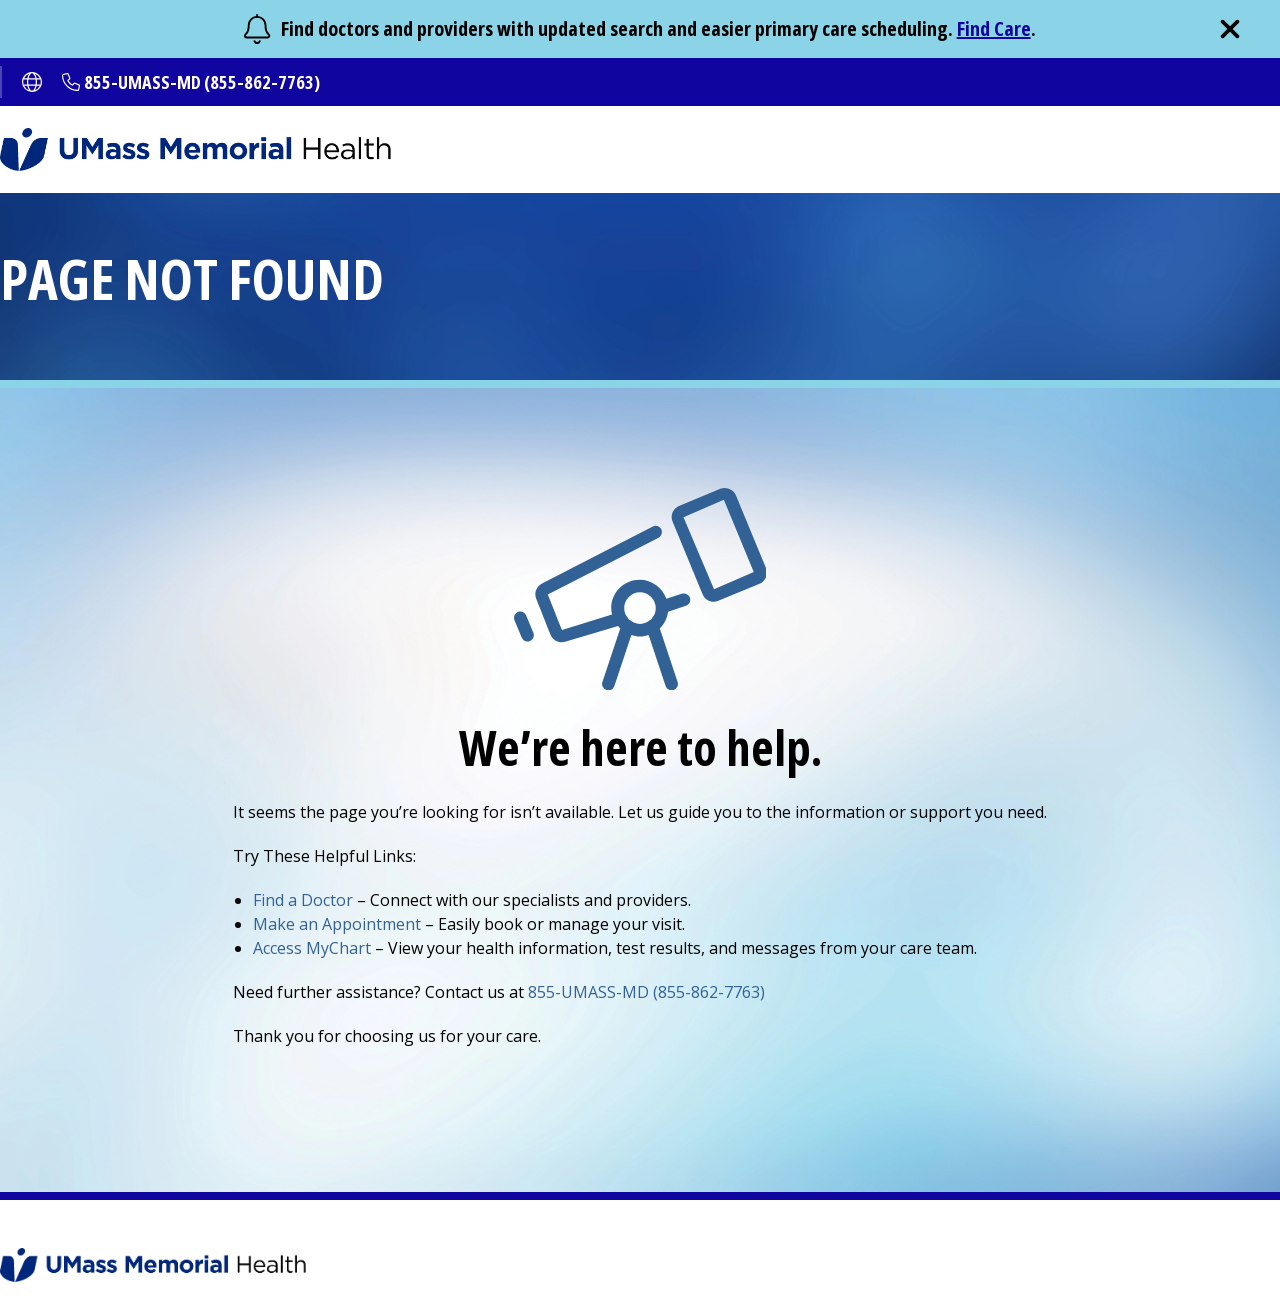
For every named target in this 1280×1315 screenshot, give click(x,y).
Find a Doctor (303, 900)
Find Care (994, 28)
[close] (1230, 29)
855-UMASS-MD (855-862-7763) (202, 82)
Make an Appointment (337, 924)
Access (312, 948)
